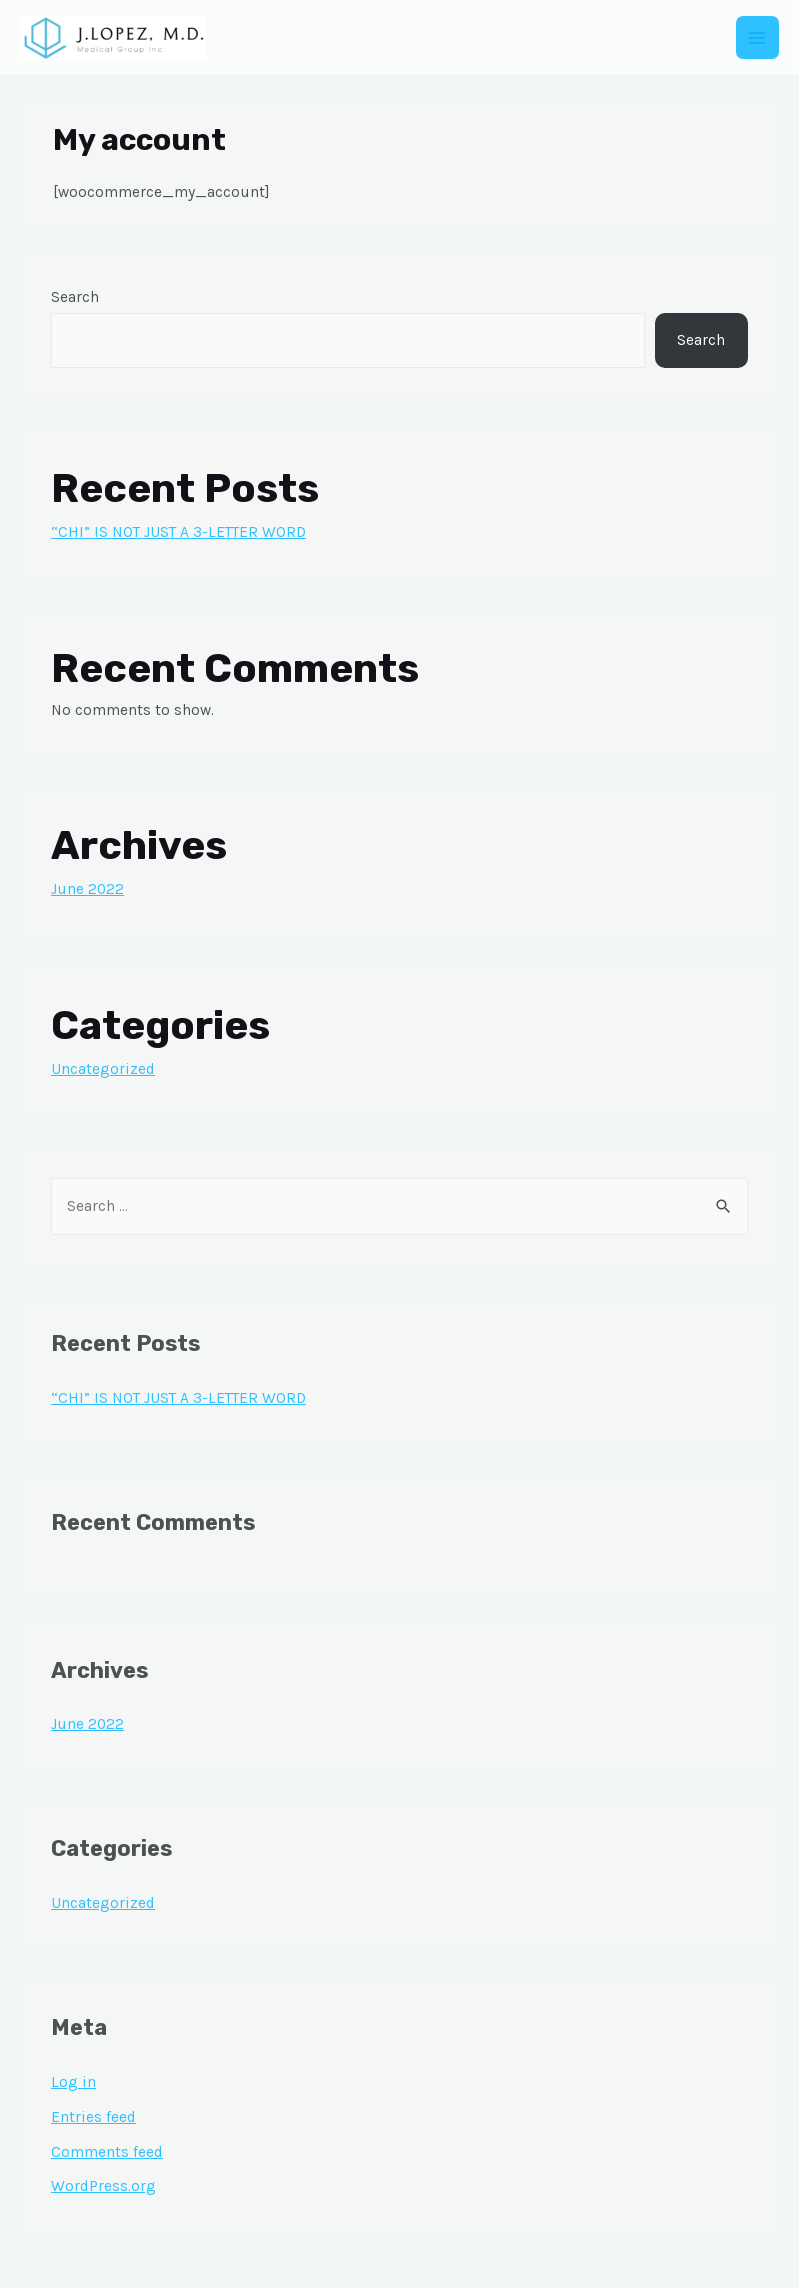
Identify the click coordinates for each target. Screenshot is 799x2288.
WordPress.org (103, 2186)
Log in (73, 2082)
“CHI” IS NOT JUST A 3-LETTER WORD (178, 532)
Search (75, 297)
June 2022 (87, 889)
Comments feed (107, 2152)
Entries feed (93, 2117)
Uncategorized (103, 1069)
